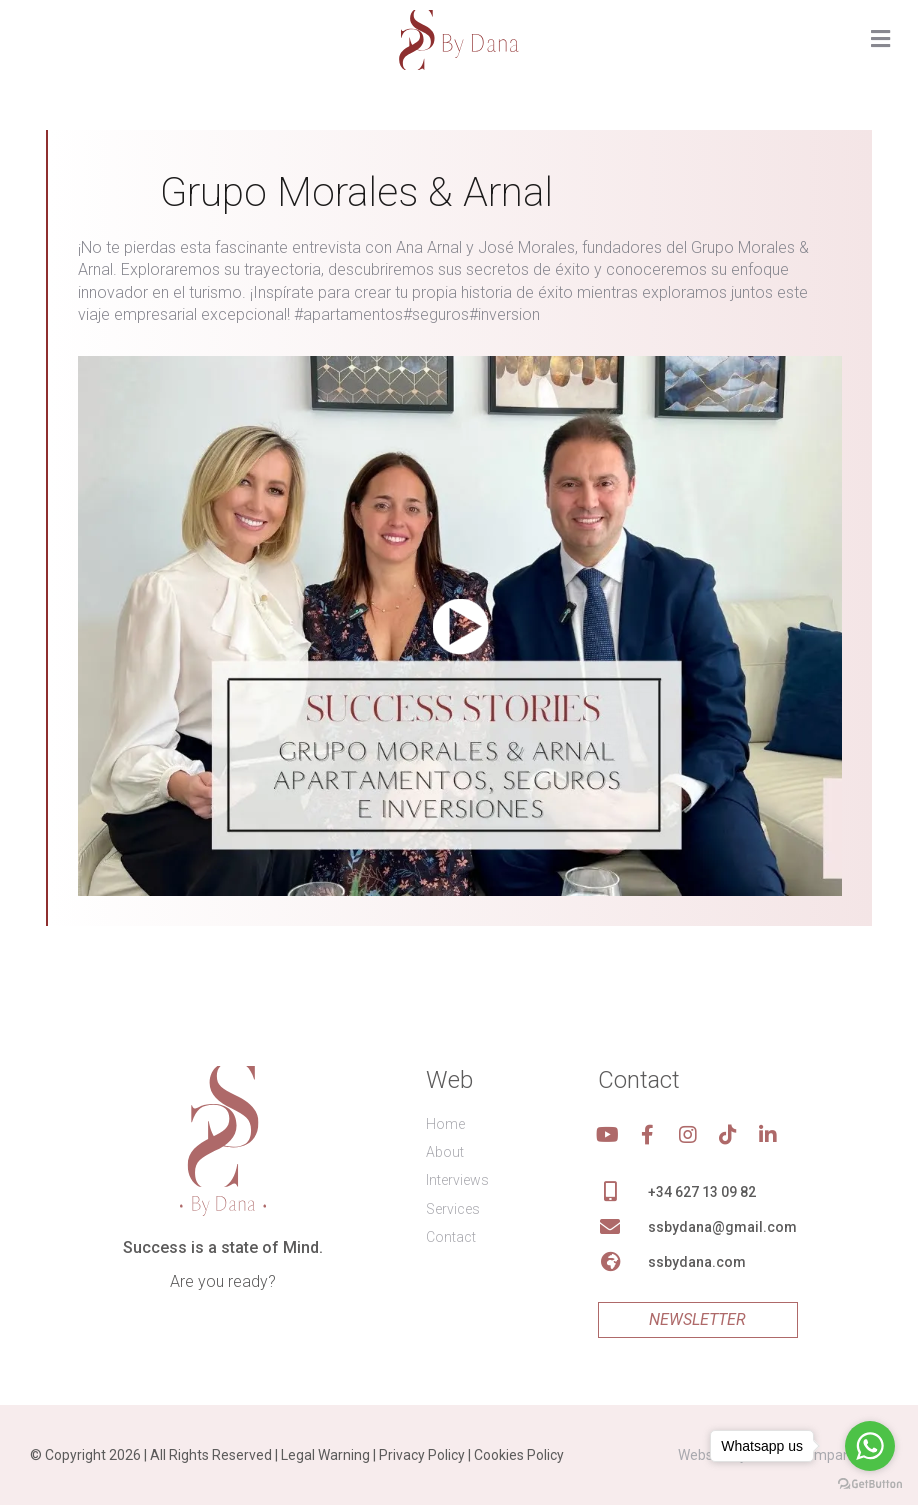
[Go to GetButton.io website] (870, 1484)
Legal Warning (325, 1455)
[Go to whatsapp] (870, 1446)
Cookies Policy (519, 1455)
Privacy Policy (422, 1455)
